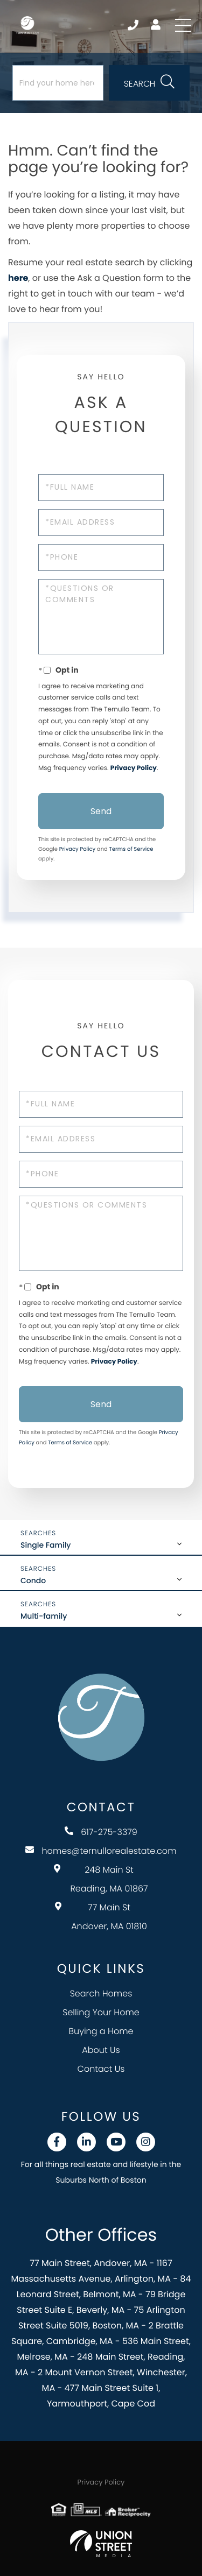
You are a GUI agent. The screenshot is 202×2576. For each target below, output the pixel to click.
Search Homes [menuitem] (101, 1993)
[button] (149, 83)
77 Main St (101, 1916)
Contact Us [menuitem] (101, 2069)
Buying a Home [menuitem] (100, 2031)
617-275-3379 (101, 1832)
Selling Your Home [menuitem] (100, 2012)
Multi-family (43, 1616)
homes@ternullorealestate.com (100, 1851)
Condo (33, 1580)
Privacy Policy (133, 768)
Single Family (45, 1545)
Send (101, 811)
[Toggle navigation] (183, 25)
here (18, 278)
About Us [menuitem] (101, 2050)
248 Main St (101, 1879)
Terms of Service (131, 849)
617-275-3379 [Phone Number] (133, 25)
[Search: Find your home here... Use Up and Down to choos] (57, 83)
